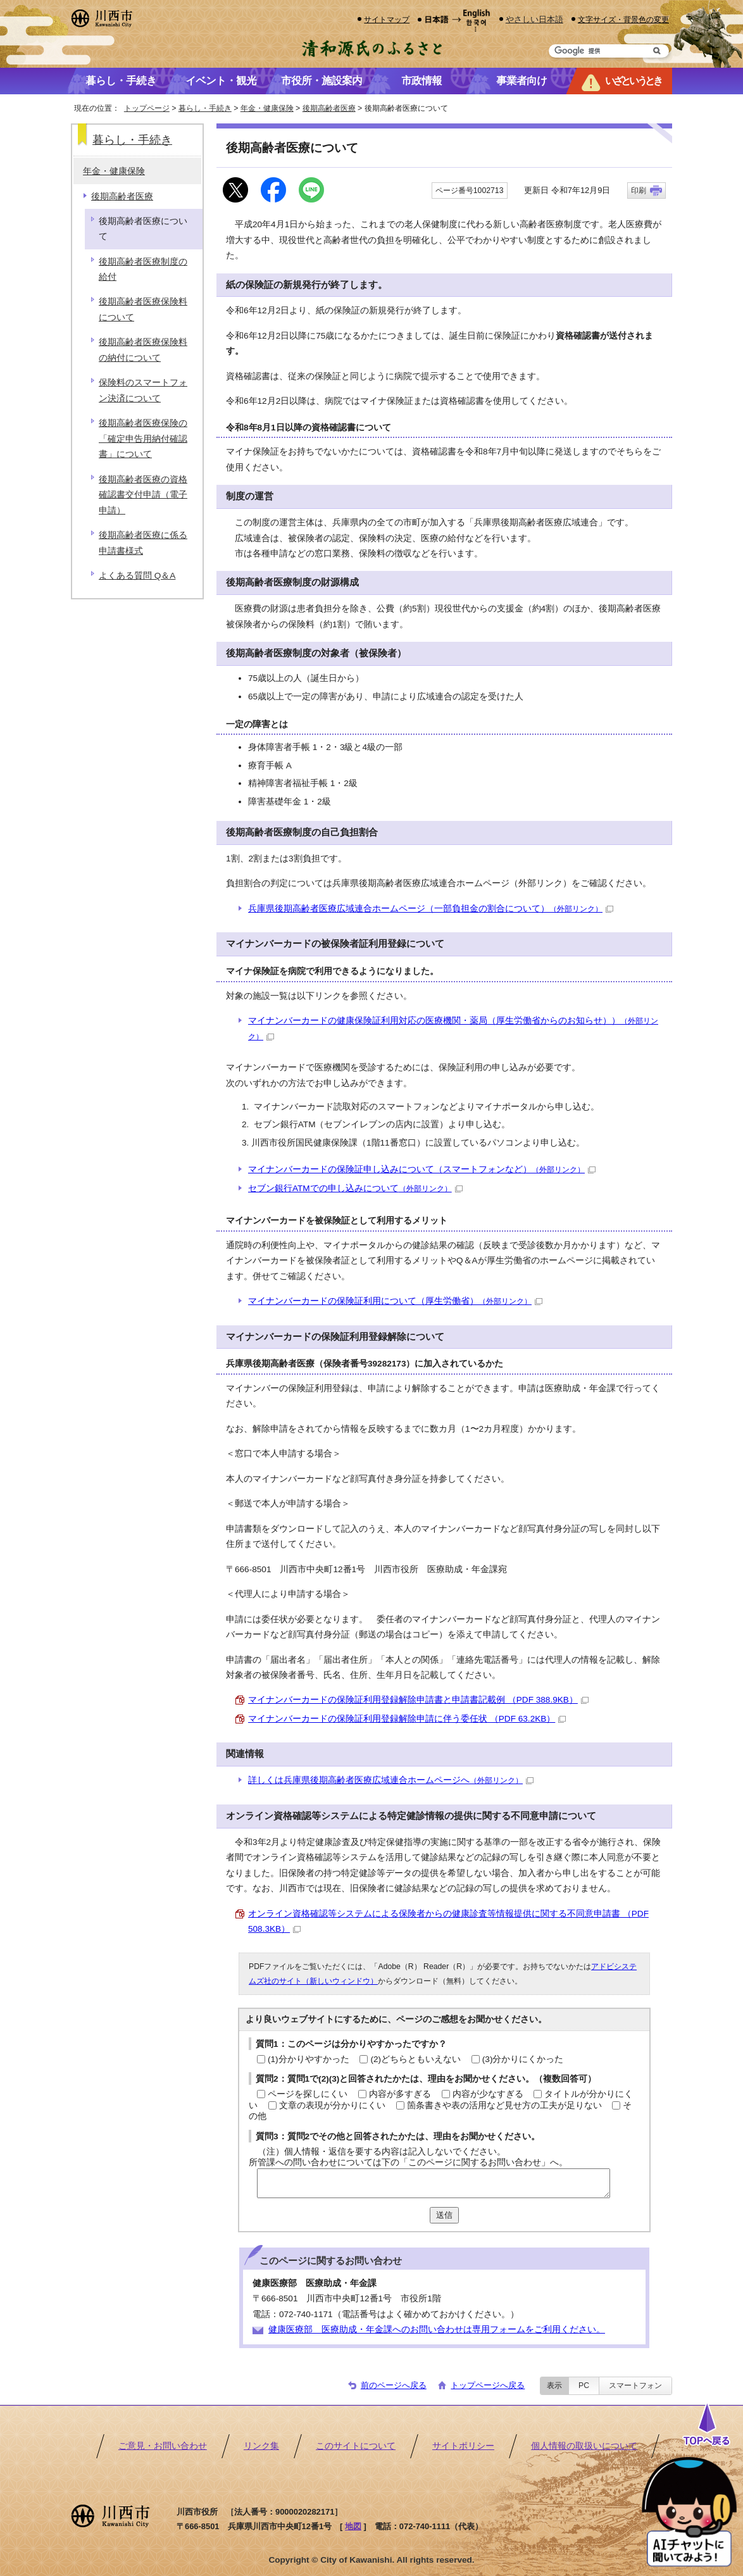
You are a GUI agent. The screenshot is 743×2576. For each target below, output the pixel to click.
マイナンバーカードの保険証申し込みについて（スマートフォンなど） (422, 1169)
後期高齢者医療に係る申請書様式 (143, 542)
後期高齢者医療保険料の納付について (143, 349)
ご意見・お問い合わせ (162, 2446)
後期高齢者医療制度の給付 (143, 269)
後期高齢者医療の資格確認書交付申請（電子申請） (143, 495)
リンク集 (261, 2446)
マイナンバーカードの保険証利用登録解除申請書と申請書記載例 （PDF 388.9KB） (418, 1699)
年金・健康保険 (267, 108)
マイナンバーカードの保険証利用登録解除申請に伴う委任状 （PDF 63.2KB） (407, 1718)
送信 (444, 2215)
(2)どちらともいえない (415, 2059)
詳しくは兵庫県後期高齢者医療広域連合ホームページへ (391, 1780)
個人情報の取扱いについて (584, 2446)
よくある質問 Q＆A (137, 575)
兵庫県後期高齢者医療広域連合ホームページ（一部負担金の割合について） (430, 908)
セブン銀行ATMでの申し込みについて (355, 1188)
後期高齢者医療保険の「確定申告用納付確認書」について (143, 438)
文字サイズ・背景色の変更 (623, 19)
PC (583, 2385)
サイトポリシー (463, 2446)
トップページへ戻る (488, 2385)
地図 (353, 2526)
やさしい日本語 (534, 19)
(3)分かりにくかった (523, 2059)
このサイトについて (356, 2446)
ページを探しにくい (307, 2094)
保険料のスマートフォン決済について (143, 390)
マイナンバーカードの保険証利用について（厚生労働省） (395, 1301)
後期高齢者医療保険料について (143, 309)
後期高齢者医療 (329, 108)
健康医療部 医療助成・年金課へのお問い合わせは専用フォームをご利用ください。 (436, 2329)
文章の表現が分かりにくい (332, 2105)
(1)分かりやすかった (308, 2059)
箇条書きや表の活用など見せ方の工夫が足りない (504, 2105)
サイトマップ (386, 19)
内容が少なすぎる (488, 2094)
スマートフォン (635, 2385)
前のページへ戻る (394, 2385)
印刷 (638, 190)
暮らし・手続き (205, 108)
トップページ (147, 108)
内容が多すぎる (400, 2094)
